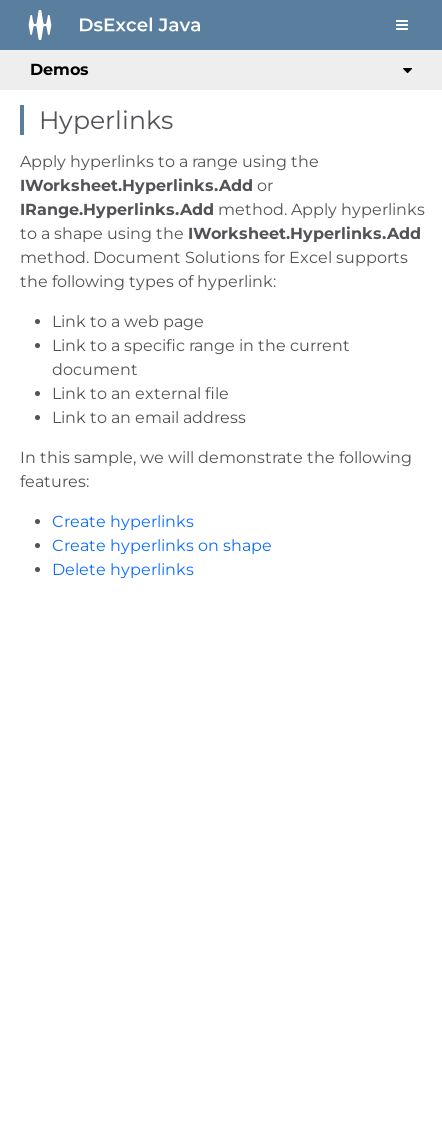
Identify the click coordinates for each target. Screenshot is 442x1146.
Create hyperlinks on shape (162, 545)
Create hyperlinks (123, 521)
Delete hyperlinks (123, 569)
